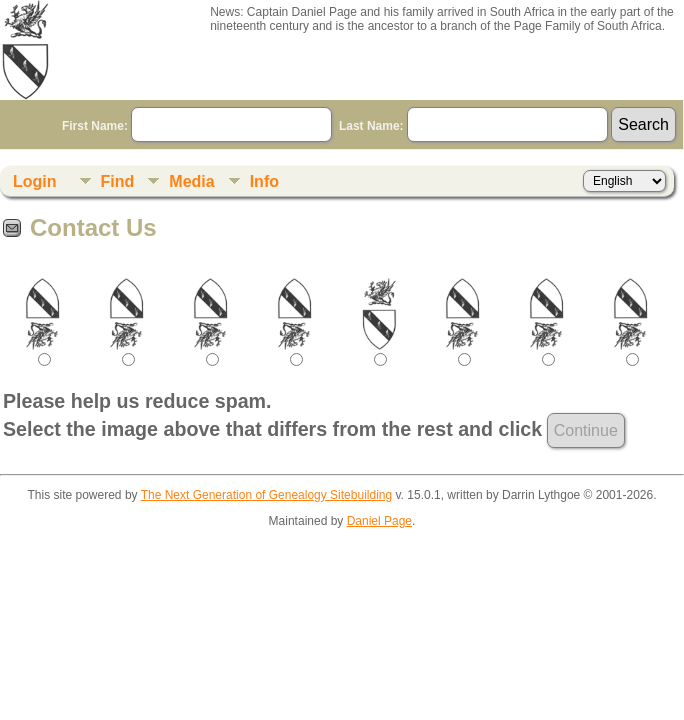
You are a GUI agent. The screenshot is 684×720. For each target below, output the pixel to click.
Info (264, 181)
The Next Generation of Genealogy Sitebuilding (267, 495)
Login (35, 181)
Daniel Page (379, 521)
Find (118, 181)
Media (191, 181)
